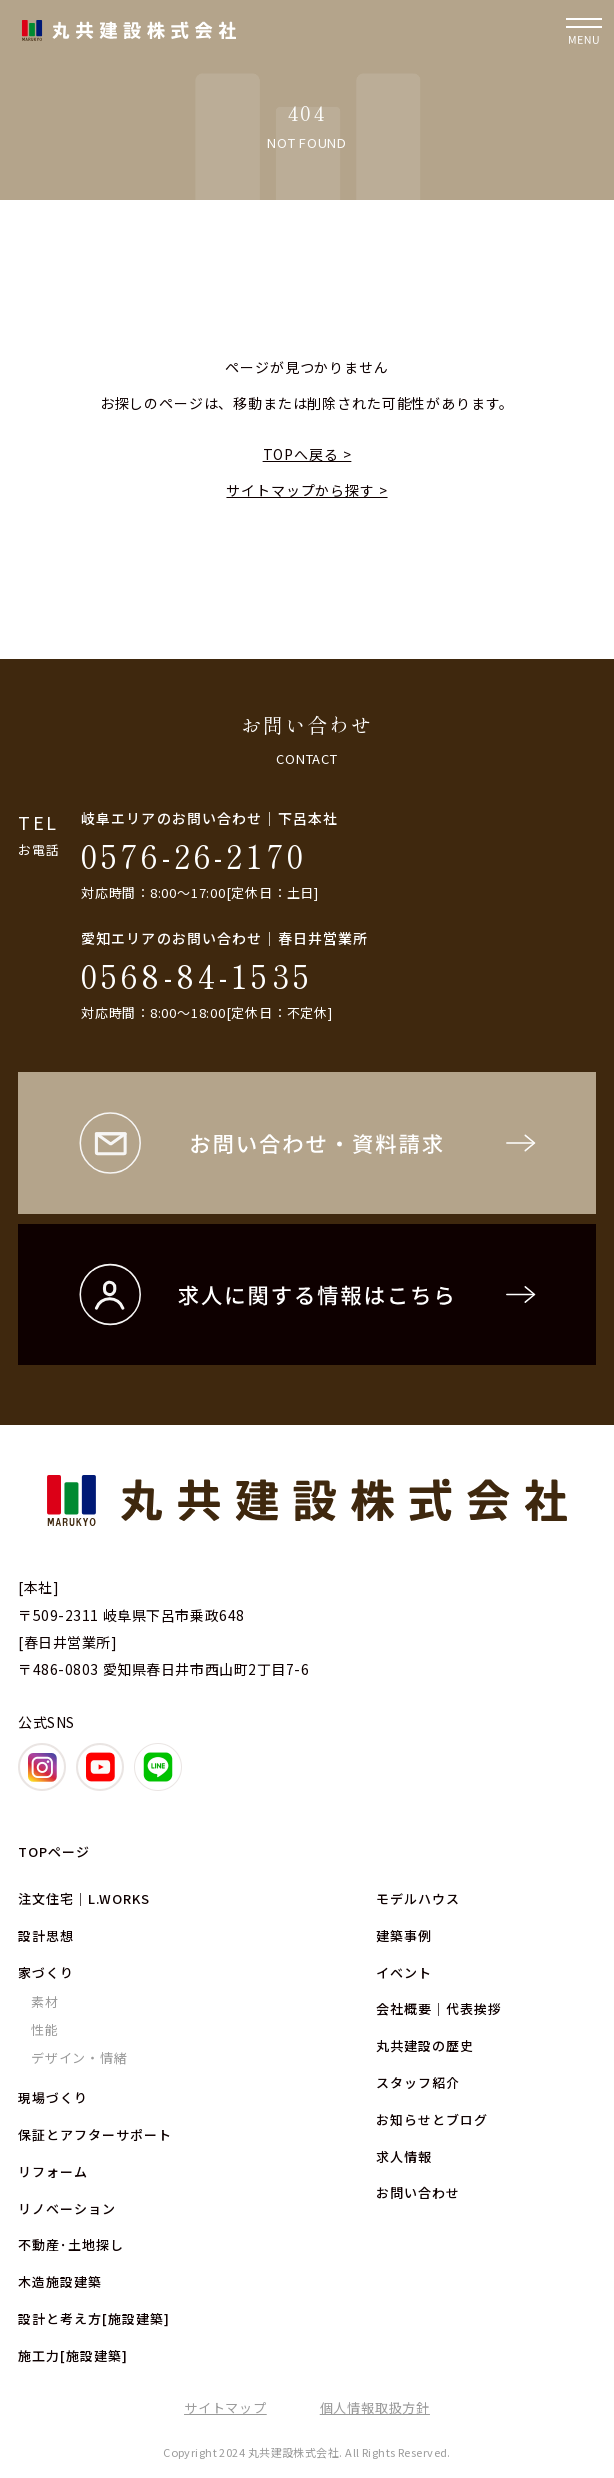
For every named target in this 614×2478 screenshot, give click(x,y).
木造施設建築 (60, 2281)
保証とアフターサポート (95, 2134)
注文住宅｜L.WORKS (84, 1898)
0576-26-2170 (194, 855)
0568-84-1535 (197, 975)
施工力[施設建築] (73, 2355)
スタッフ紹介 (418, 2082)
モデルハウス (418, 1898)
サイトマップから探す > (306, 490)
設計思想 (46, 1935)
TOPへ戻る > (307, 454)
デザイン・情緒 (79, 2057)
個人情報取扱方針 (375, 2407)
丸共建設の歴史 (425, 2045)
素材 (45, 2001)
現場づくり (53, 2097)
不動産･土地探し (71, 2244)
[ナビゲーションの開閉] (584, 30)
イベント (404, 1972)
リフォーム (53, 2171)
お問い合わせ (418, 2192)
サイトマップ (225, 2407)
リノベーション (67, 2208)
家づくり (46, 1972)
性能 (45, 2029)
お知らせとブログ (432, 2119)
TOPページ (54, 1851)
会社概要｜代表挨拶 (439, 2008)
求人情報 (404, 2156)
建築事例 (404, 1935)
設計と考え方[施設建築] (94, 2318)
